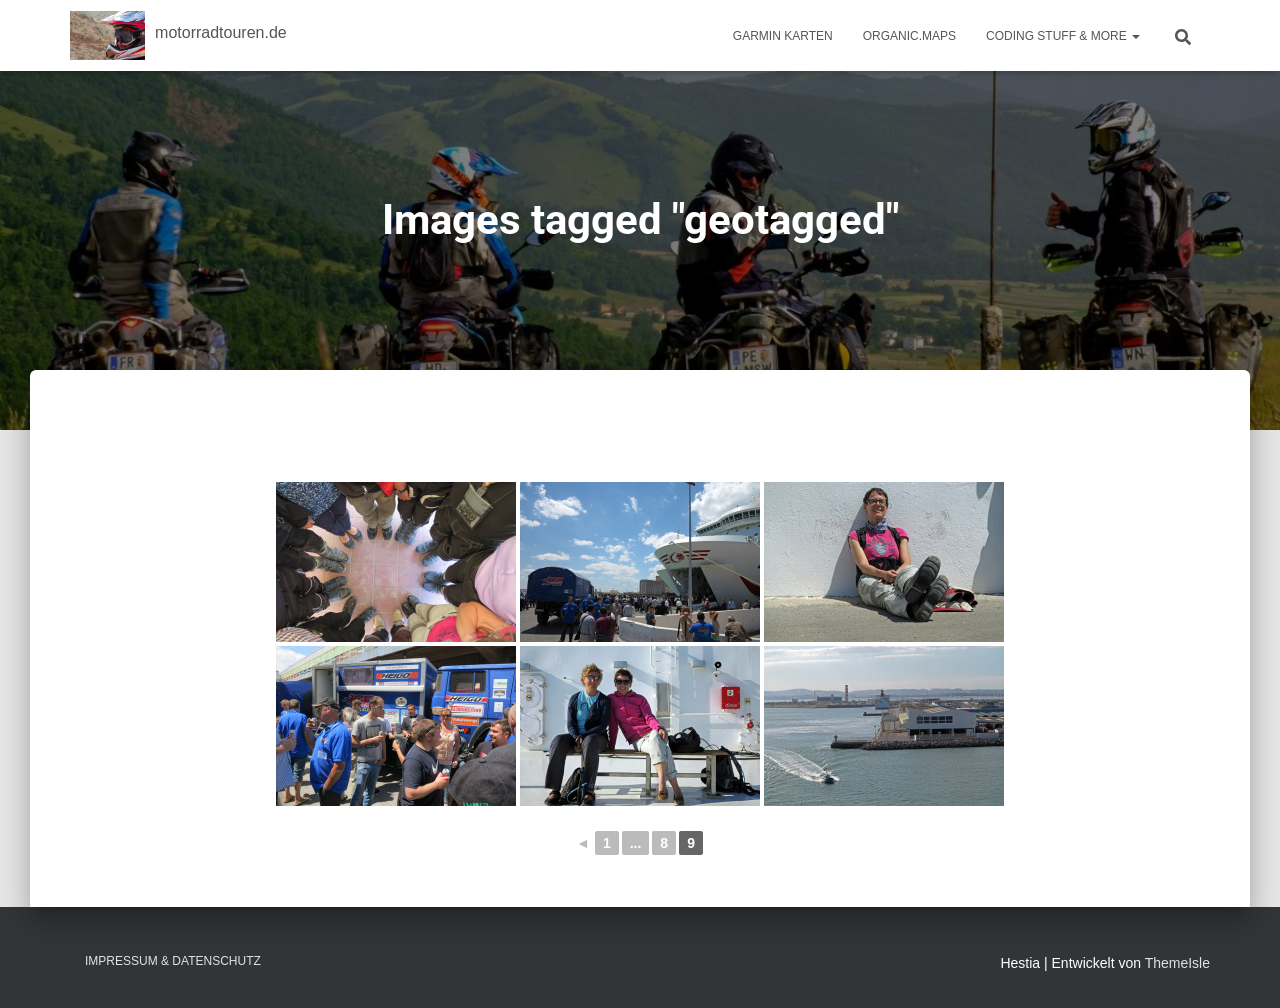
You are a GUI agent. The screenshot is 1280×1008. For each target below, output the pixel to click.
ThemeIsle (1177, 963)
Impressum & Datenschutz (173, 961)
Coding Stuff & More (1063, 36)
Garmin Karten (783, 36)
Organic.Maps (909, 36)
